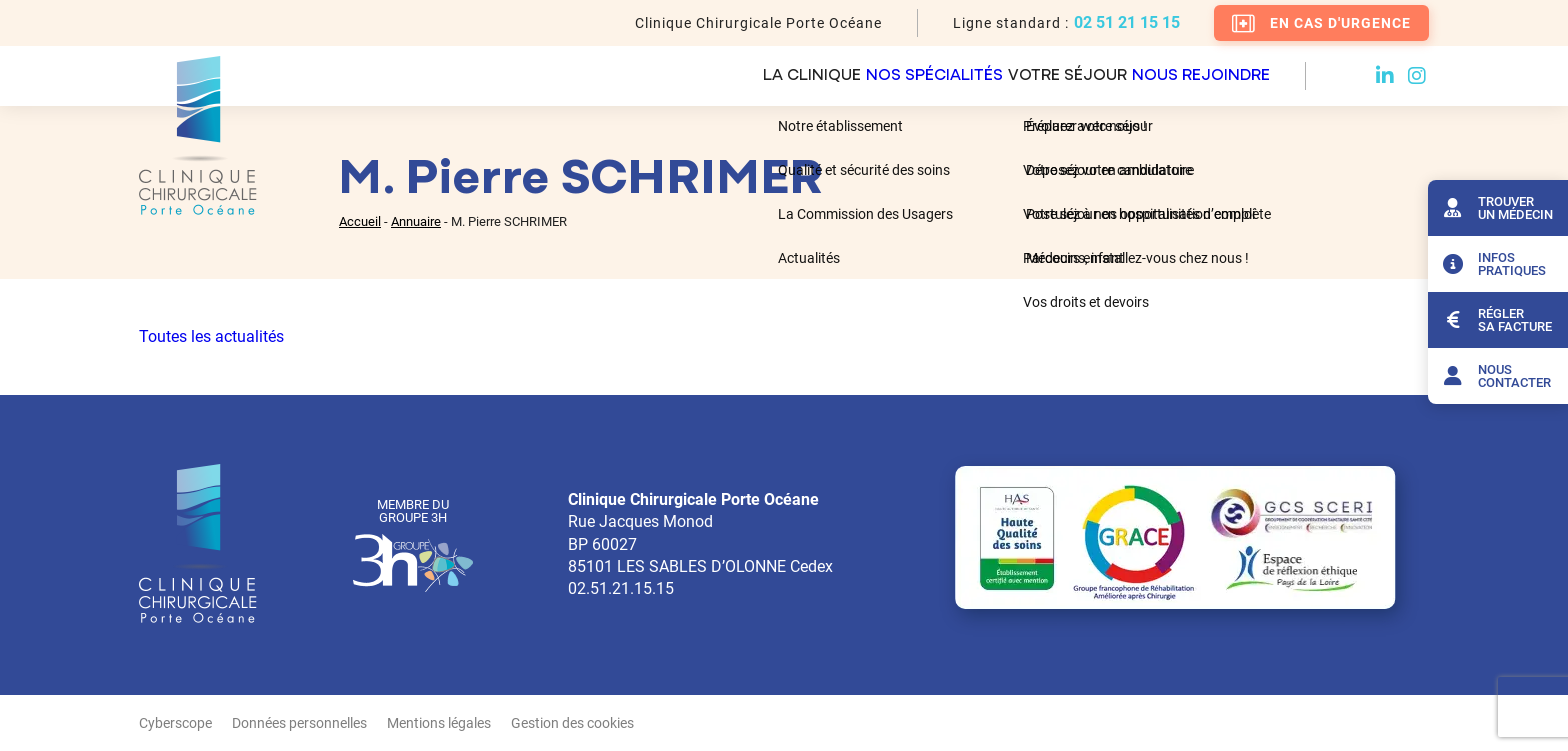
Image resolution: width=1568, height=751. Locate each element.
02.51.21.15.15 (621, 588)
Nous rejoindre (1199, 76)
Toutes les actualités (211, 336)
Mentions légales (439, 723)
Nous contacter (1494, 376)
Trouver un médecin (1495, 208)
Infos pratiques (1492, 264)
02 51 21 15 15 (1127, 23)
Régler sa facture (1495, 320)
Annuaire (416, 221)
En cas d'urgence (1321, 23)
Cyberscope (175, 723)
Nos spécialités (845, 76)
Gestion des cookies (572, 723)
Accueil (360, 221)
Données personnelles (299, 723)
